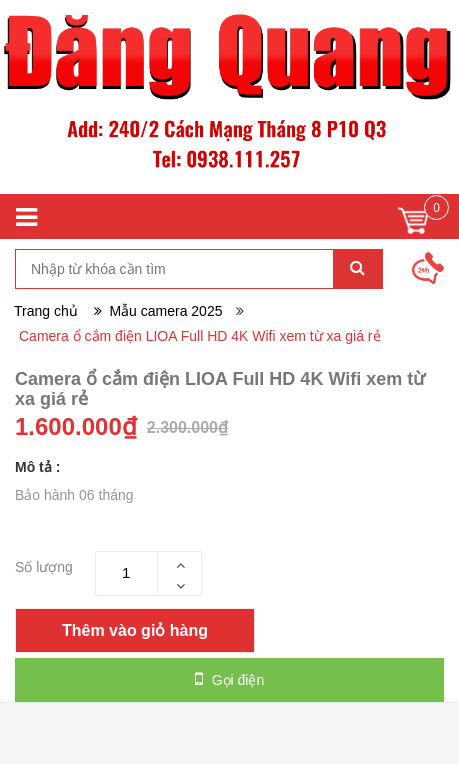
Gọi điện (229, 679)
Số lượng (44, 567)
